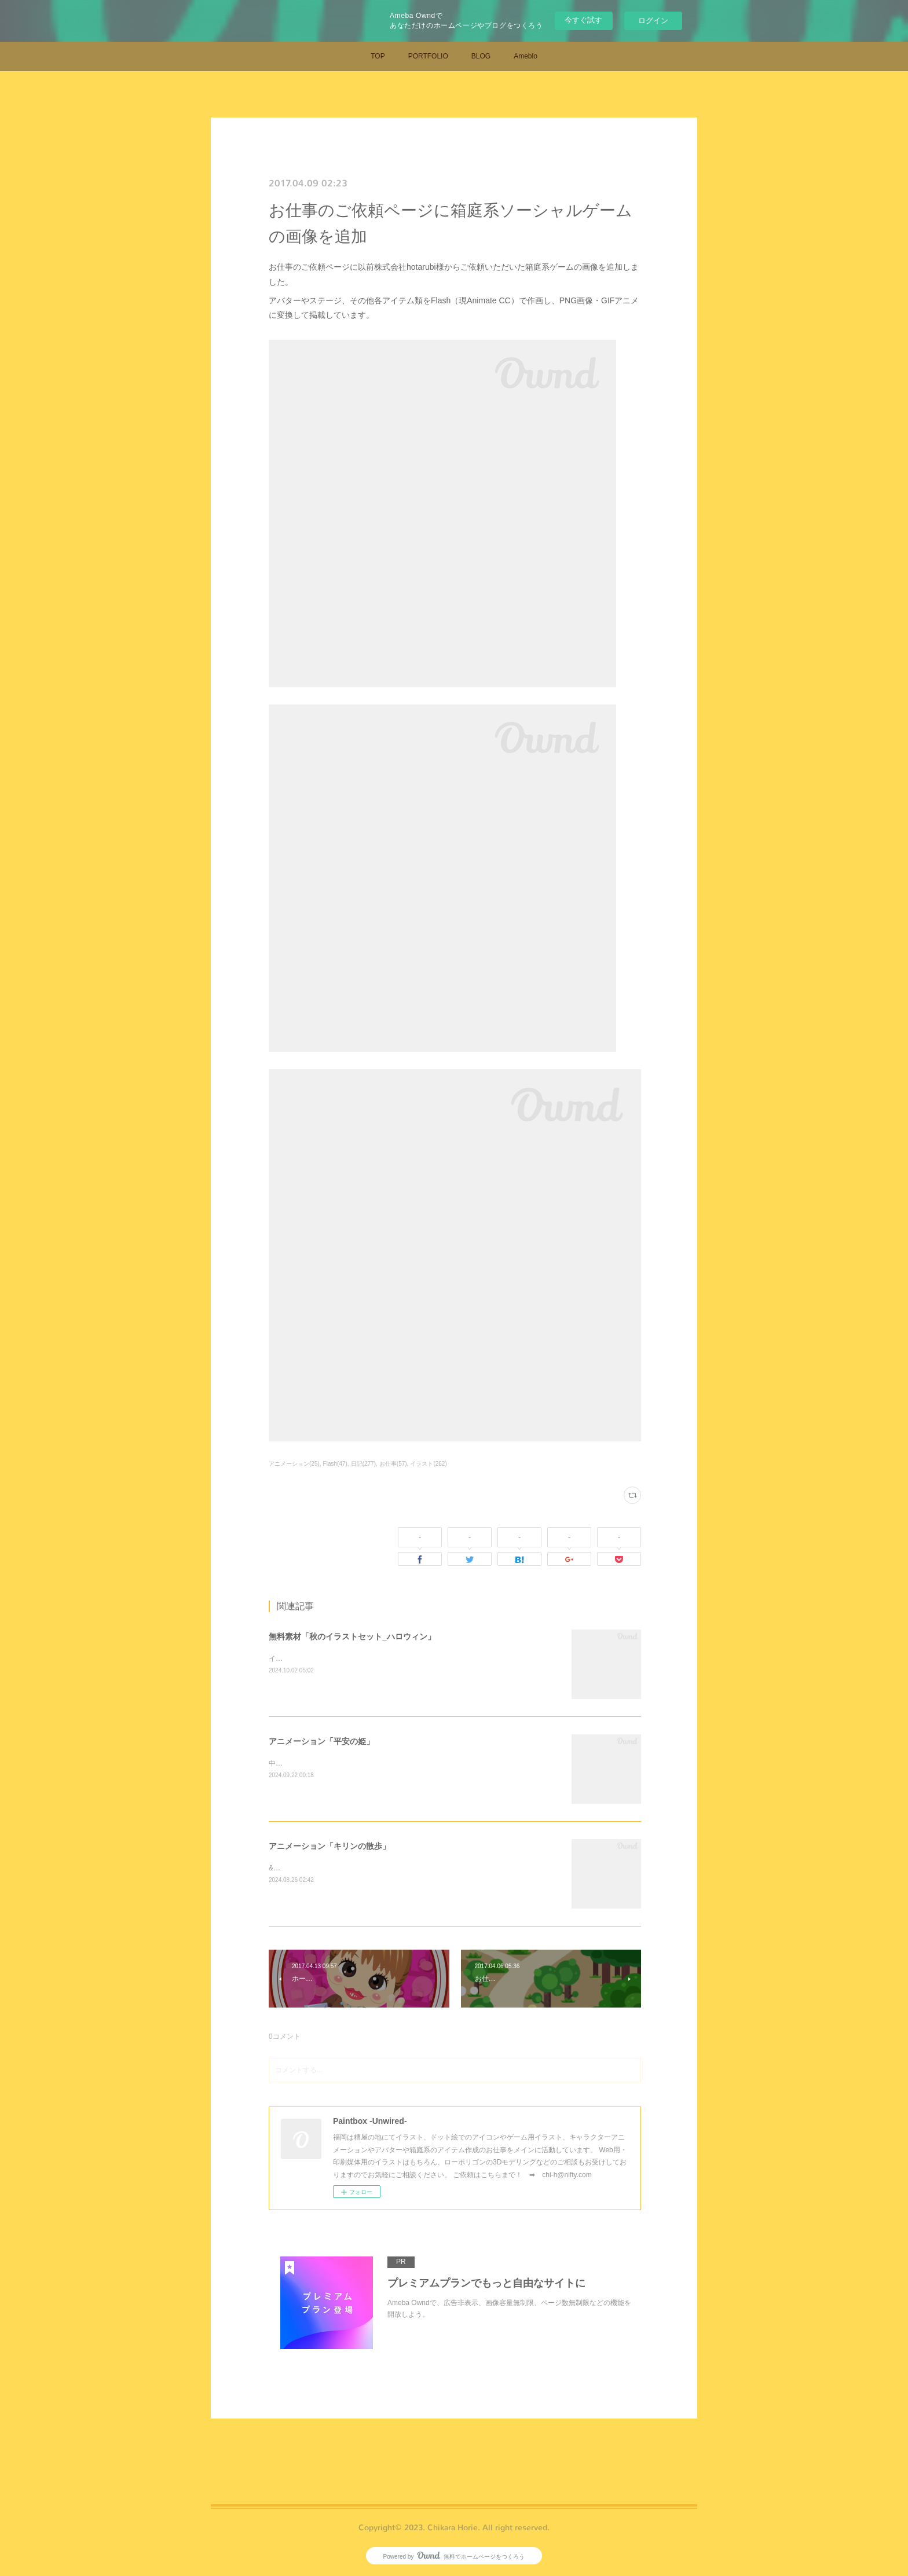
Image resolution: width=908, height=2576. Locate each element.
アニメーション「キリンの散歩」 (329, 1846)
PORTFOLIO (428, 56)
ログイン (653, 20)
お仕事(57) (393, 1464)
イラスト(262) (428, 1464)
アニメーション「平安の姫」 (321, 1741)
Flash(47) (335, 1464)
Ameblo (525, 56)
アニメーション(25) (294, 1464)
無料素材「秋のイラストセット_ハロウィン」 (352, 1636)
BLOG (480, 56)
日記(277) (363, 1464)
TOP (378, 56)
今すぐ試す (583, 20)
